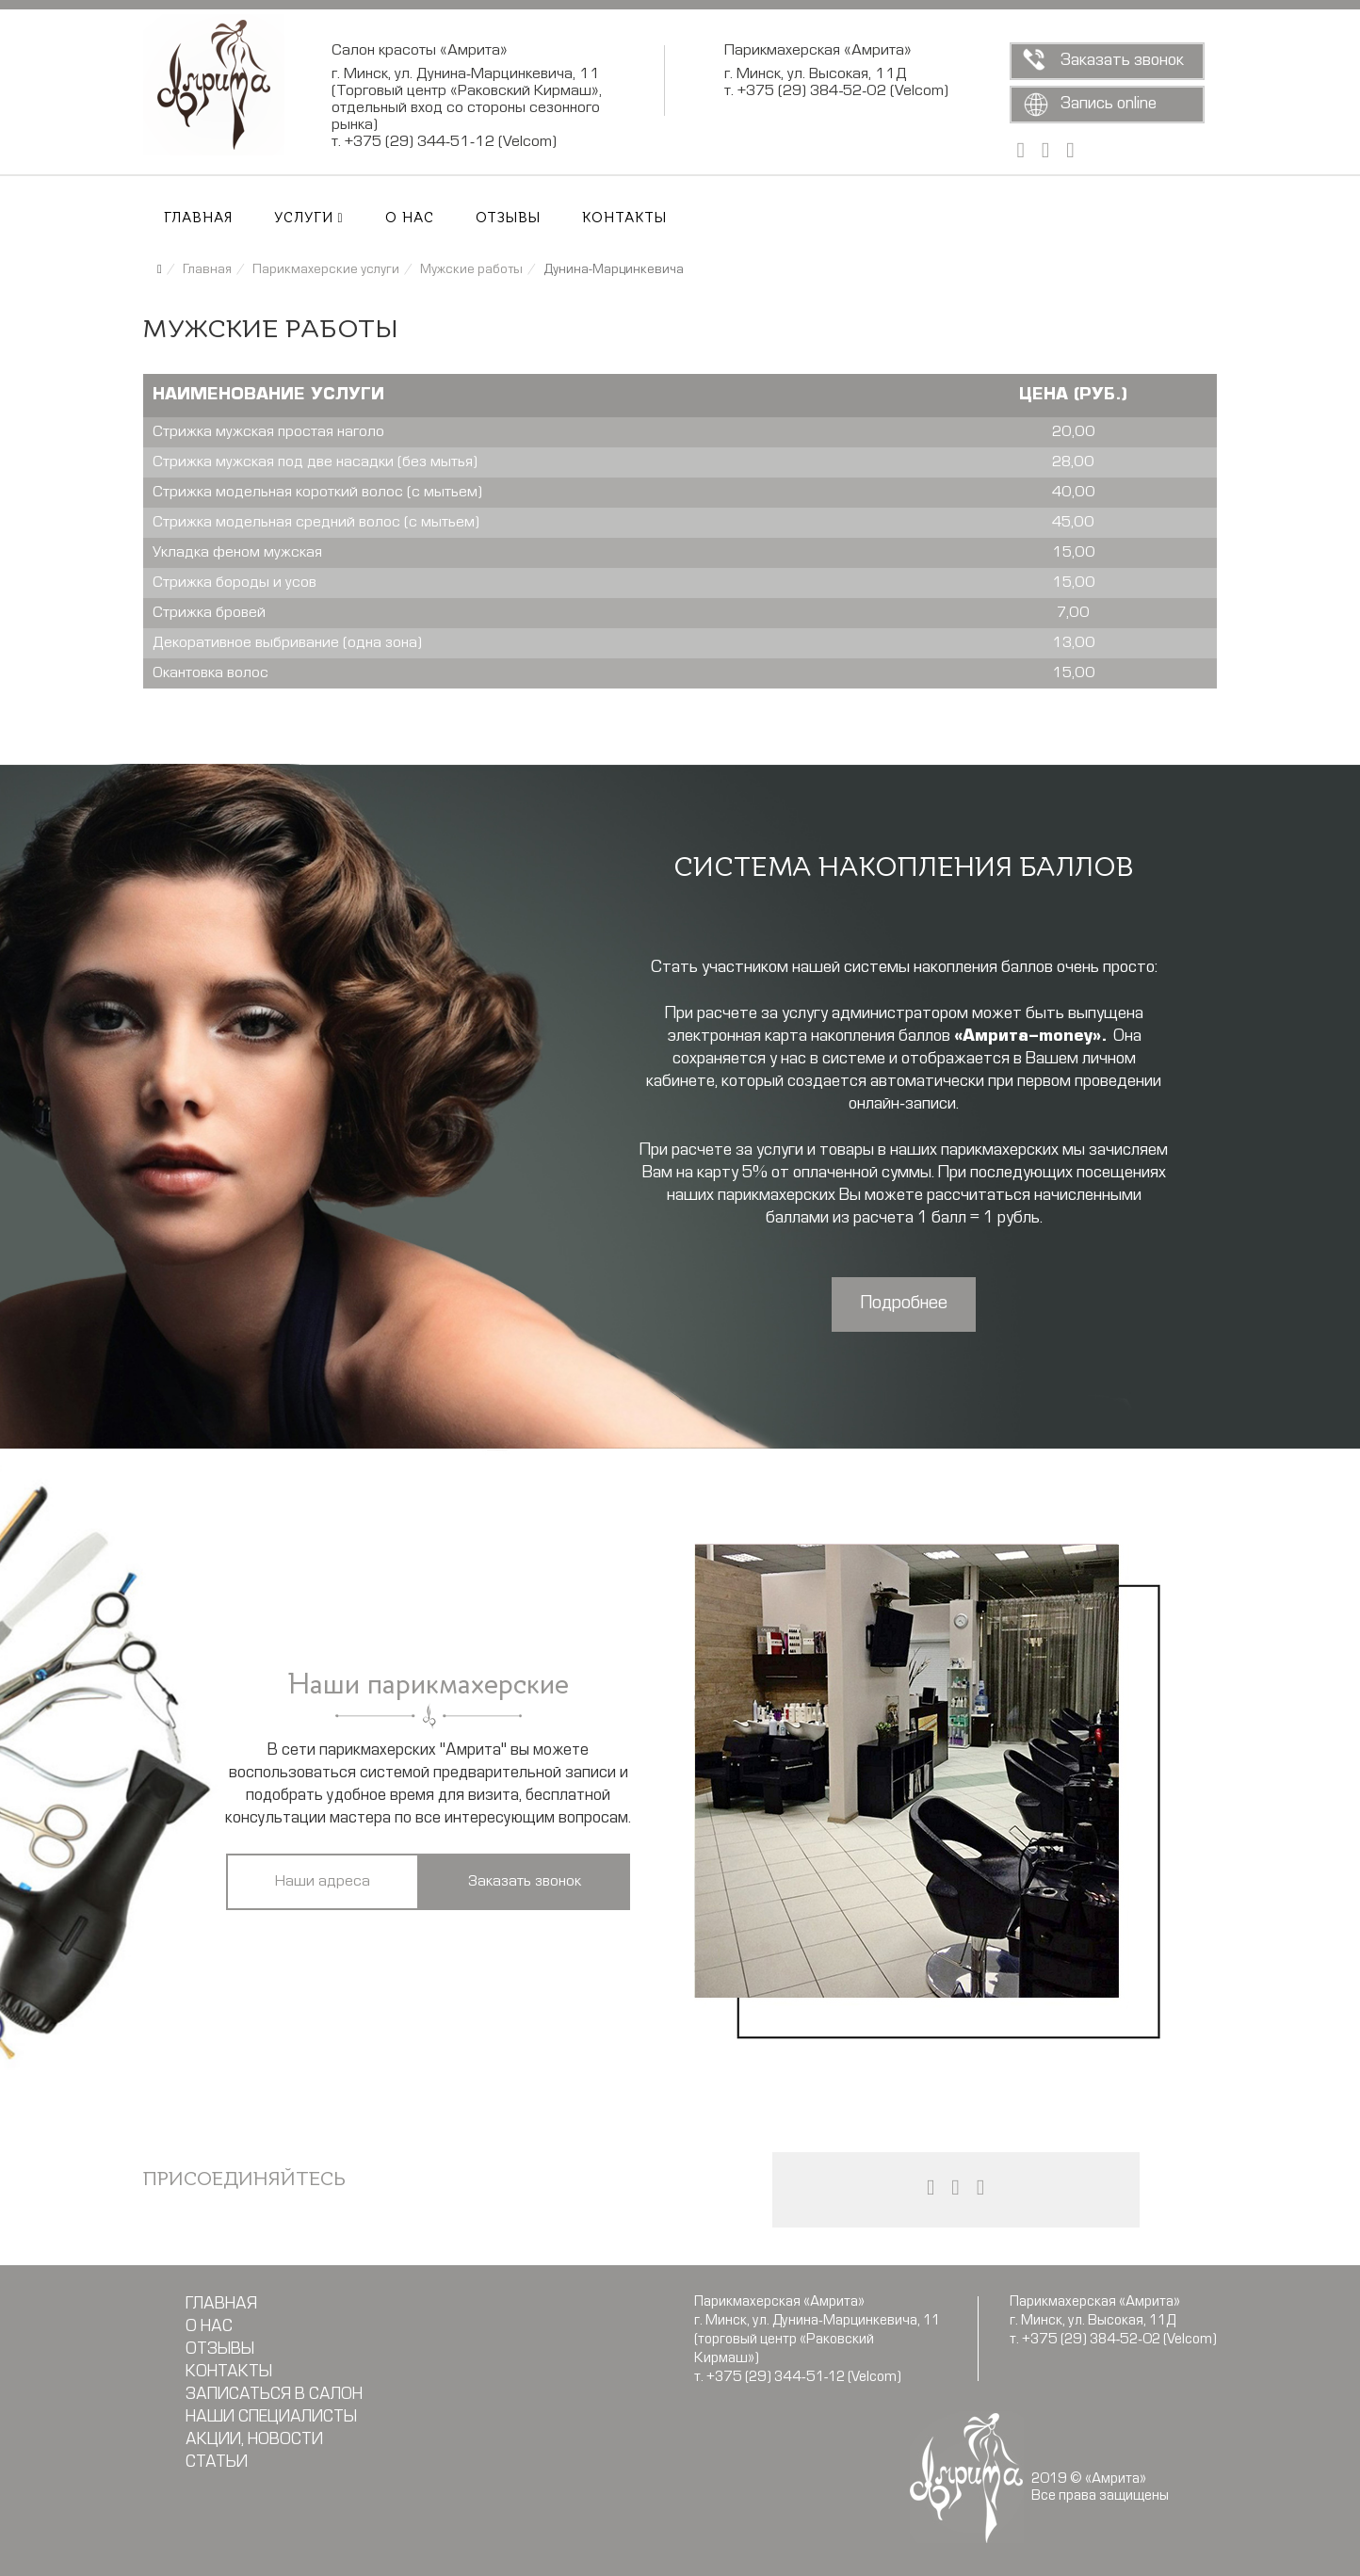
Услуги (303, 218)
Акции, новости (254, 2440)
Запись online (1108, 104)
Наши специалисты (271, 2417)
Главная (198, 218)
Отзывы (508, 218)
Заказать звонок (1122, 61)
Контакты (624, 218)
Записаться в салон (274, 2395)
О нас (409, 218)
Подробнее (903, 1304)
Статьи (217, 2463)
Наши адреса (322, 1881)
